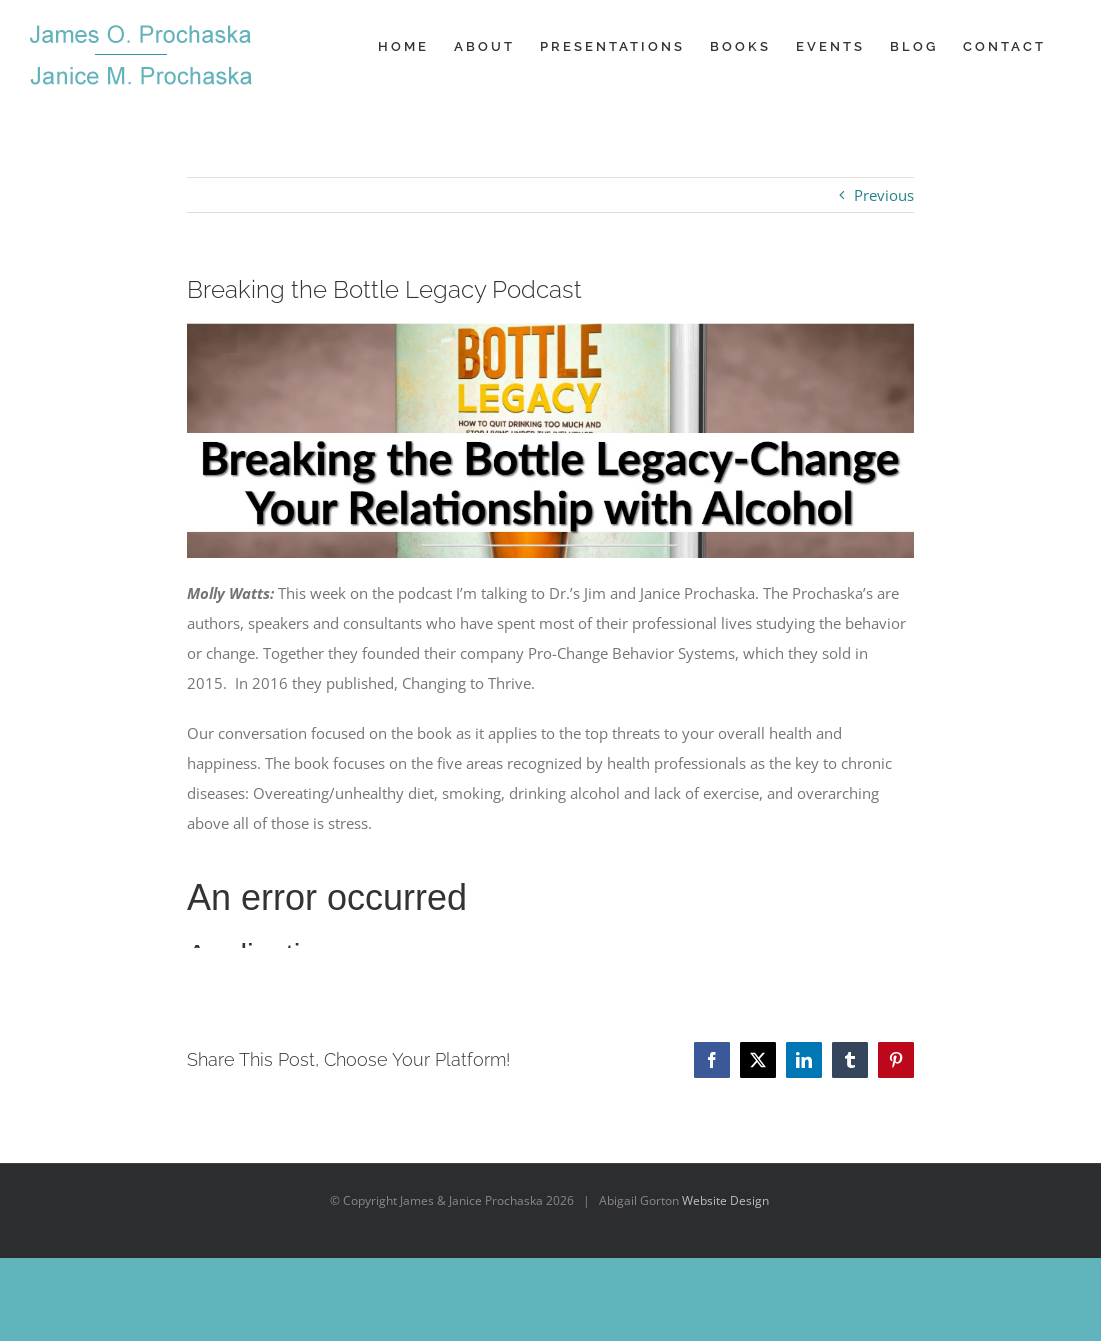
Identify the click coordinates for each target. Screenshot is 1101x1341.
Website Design (725, 1200)
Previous (884, 195)
